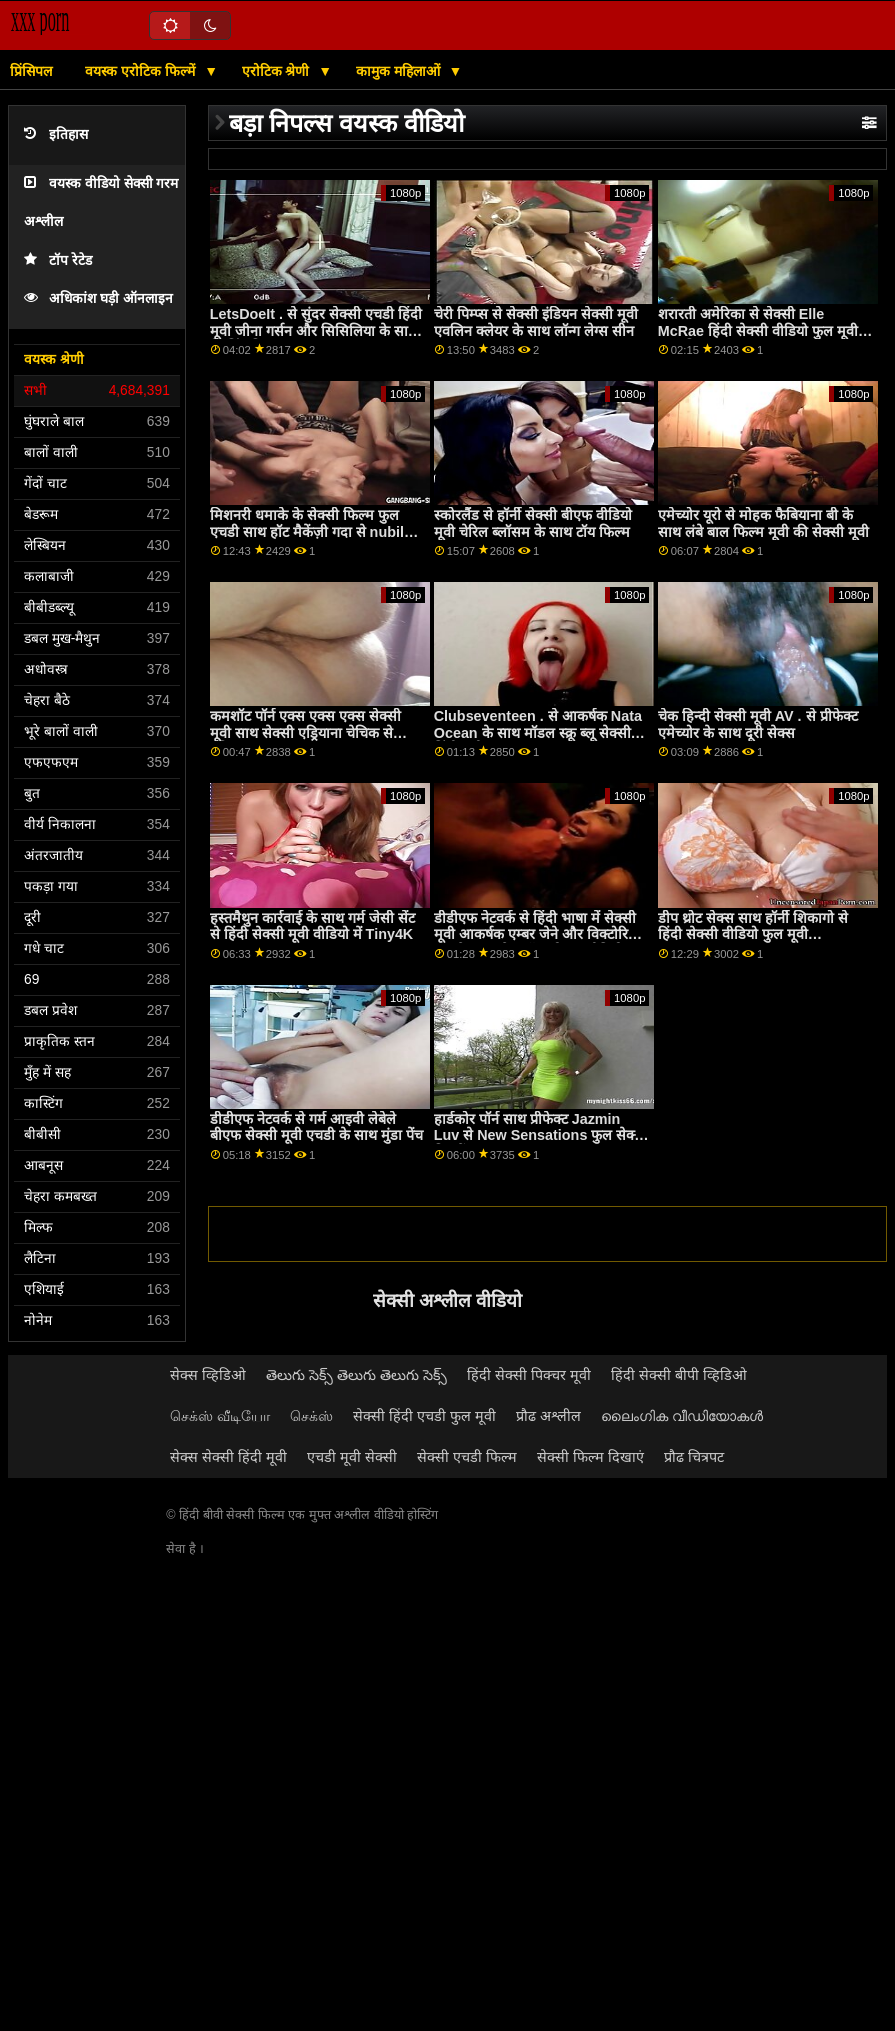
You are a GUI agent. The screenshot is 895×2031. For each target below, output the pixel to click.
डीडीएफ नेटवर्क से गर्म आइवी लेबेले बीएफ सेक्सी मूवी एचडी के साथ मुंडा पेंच (316, 1127)
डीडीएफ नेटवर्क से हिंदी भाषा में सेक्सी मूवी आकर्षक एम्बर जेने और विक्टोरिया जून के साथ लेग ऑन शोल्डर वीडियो (537, 934)
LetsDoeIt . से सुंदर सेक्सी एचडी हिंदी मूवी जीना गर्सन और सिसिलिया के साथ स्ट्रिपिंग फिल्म (316, 330)
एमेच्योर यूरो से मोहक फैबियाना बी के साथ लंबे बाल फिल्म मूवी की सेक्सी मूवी (763, 523)
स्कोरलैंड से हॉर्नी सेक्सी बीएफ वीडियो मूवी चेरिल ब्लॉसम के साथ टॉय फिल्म (533, 523)
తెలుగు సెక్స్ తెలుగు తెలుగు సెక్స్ (356, 1375)
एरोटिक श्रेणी (278, 71)
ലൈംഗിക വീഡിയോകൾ (682, 1416)
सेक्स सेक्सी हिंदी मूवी (228, 1457)
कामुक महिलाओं (400, 71)
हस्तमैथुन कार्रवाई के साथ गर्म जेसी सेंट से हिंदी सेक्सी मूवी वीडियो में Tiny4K (312, 926)
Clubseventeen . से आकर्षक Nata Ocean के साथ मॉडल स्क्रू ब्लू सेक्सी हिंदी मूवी (538, 732)
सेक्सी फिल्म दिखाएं (590, 1457)
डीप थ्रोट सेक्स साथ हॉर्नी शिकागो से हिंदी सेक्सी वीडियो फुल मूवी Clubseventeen (753, 934)
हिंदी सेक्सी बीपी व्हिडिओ (679, 1375)
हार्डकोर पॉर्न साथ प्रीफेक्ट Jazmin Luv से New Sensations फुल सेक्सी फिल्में (541, 1135)
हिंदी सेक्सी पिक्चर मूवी (529, 1375)
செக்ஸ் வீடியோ (220, 1416)
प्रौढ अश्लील (548, 1416)
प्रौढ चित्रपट (694, 1457)
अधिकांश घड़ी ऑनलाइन (98, 298)
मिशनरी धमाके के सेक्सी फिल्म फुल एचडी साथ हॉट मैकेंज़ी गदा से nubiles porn (315, 531)
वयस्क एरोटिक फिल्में (142, 71)
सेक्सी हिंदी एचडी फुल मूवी (424, 1416)
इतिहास (56, 134)
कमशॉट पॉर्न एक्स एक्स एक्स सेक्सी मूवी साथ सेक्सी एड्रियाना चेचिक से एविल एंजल (305, 732)
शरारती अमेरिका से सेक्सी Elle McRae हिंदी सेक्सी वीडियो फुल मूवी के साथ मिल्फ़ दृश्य (765, 330)
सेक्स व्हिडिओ (208, 1375)
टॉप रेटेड (58, 260)
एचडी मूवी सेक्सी (352, 1457)
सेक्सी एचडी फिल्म (467, 1457)
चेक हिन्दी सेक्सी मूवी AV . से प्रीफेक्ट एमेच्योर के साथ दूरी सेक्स (758, 724)
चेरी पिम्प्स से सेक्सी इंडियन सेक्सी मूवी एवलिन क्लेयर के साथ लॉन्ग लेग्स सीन (536, 322)
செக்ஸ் (311, 1416)
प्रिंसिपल (31, 71)
